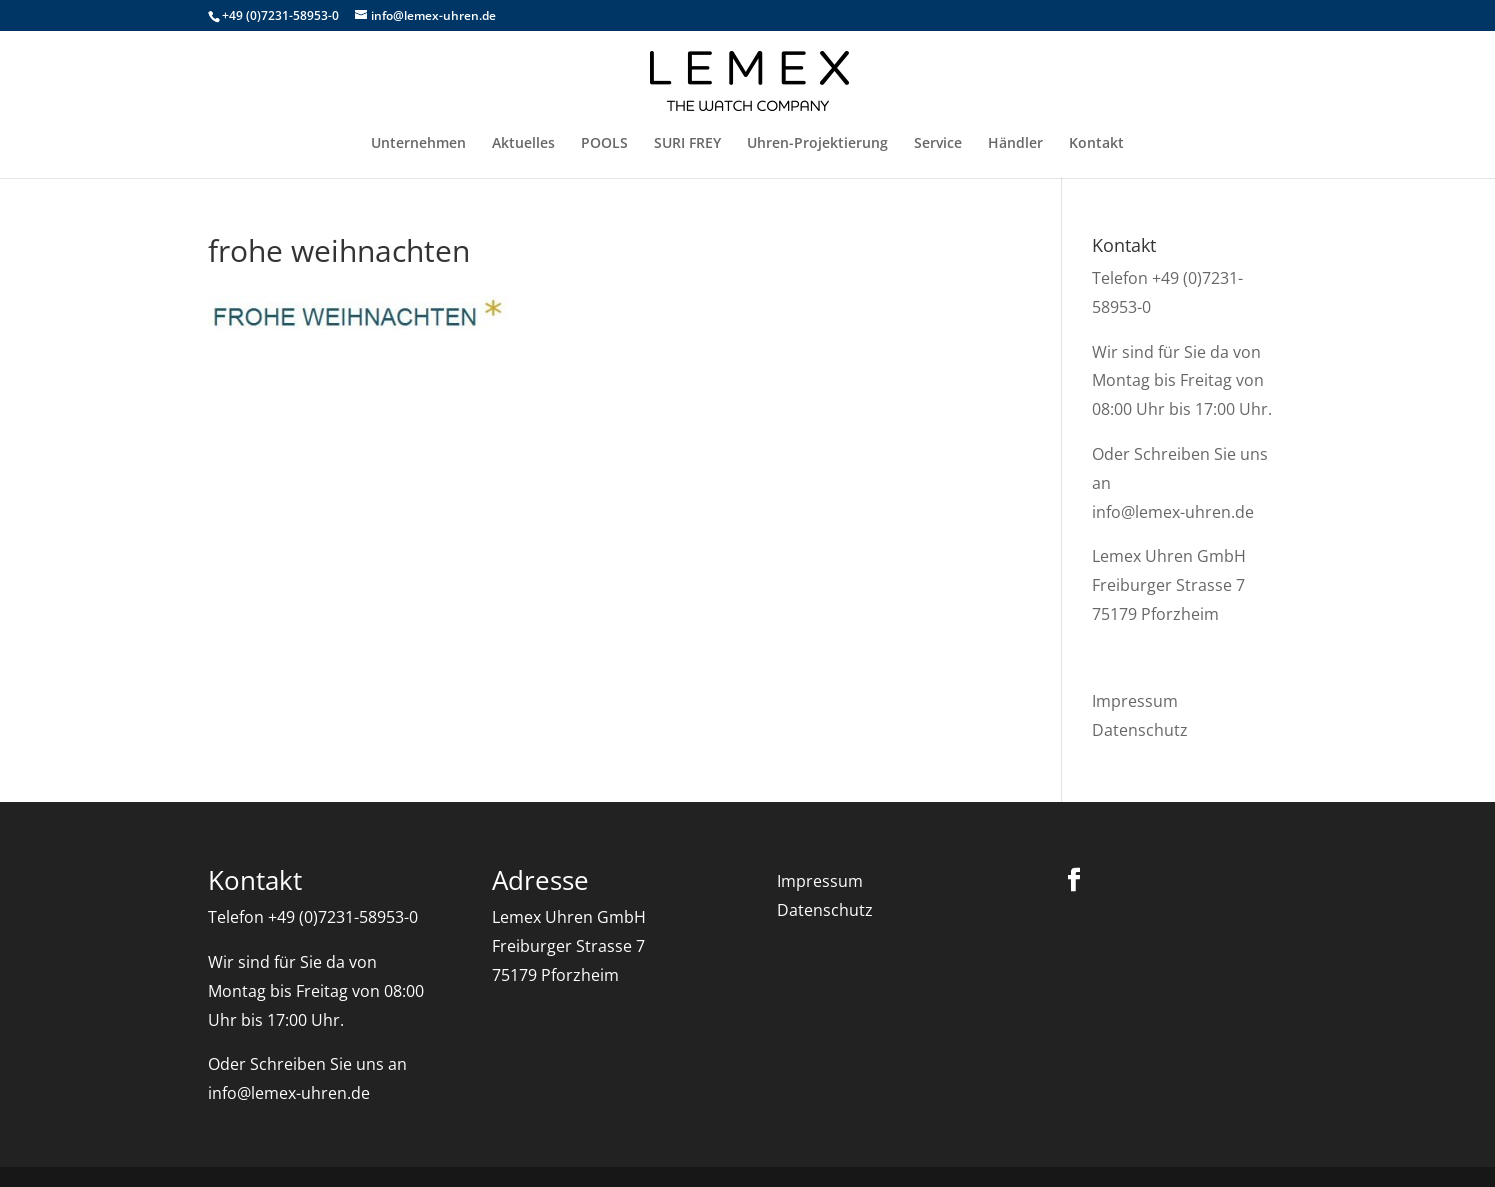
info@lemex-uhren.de (1173, 512)
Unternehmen (418, 144)
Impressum (1135, 701)
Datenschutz (1140, 730)
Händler (1015, 144)
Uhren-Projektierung (817, 144)
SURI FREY (687, 144)
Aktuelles (523, 144)
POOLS (604, 144)
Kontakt (1096, 144)
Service (938, 144)
